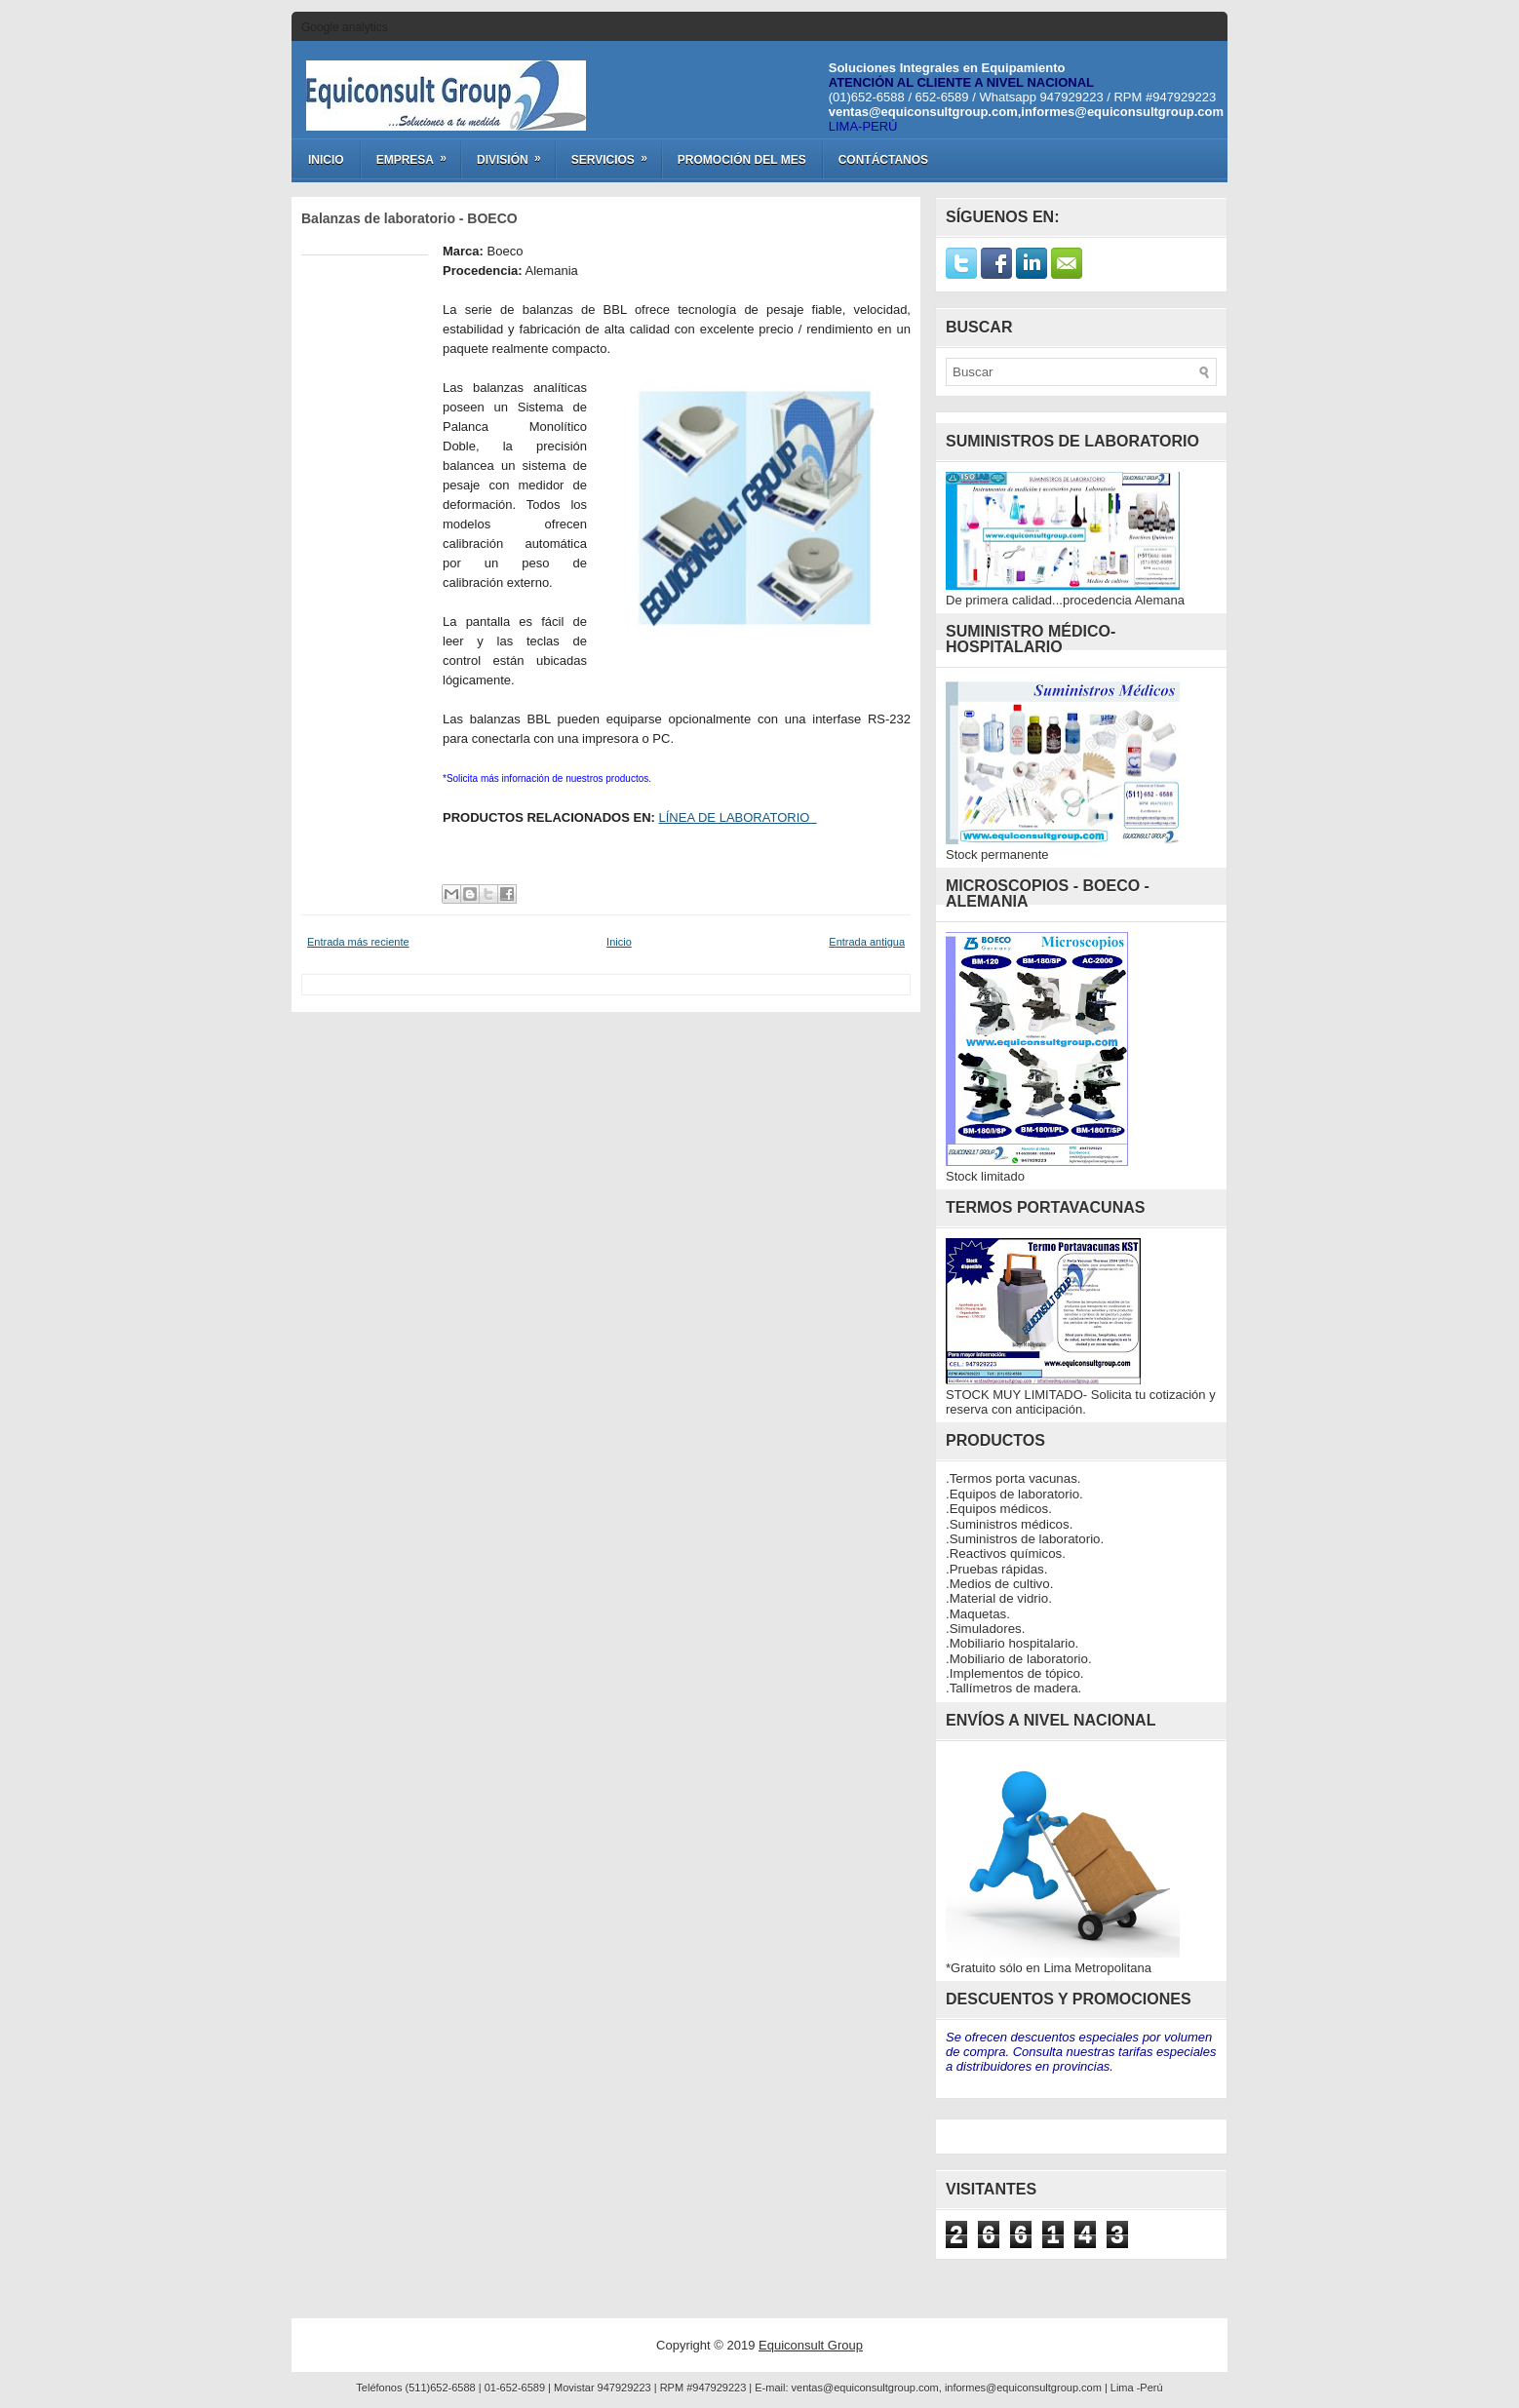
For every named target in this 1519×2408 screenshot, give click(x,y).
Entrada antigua (867, 942)
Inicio (326, 160)
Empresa (417, 153)
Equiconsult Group (811, 2345)
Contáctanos (883, 160)
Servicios (615, 153)
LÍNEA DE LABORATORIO (738, 817)
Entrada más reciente (358, 942)
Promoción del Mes (742, 160)
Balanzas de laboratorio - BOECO (409, 218)
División (515, 153)
